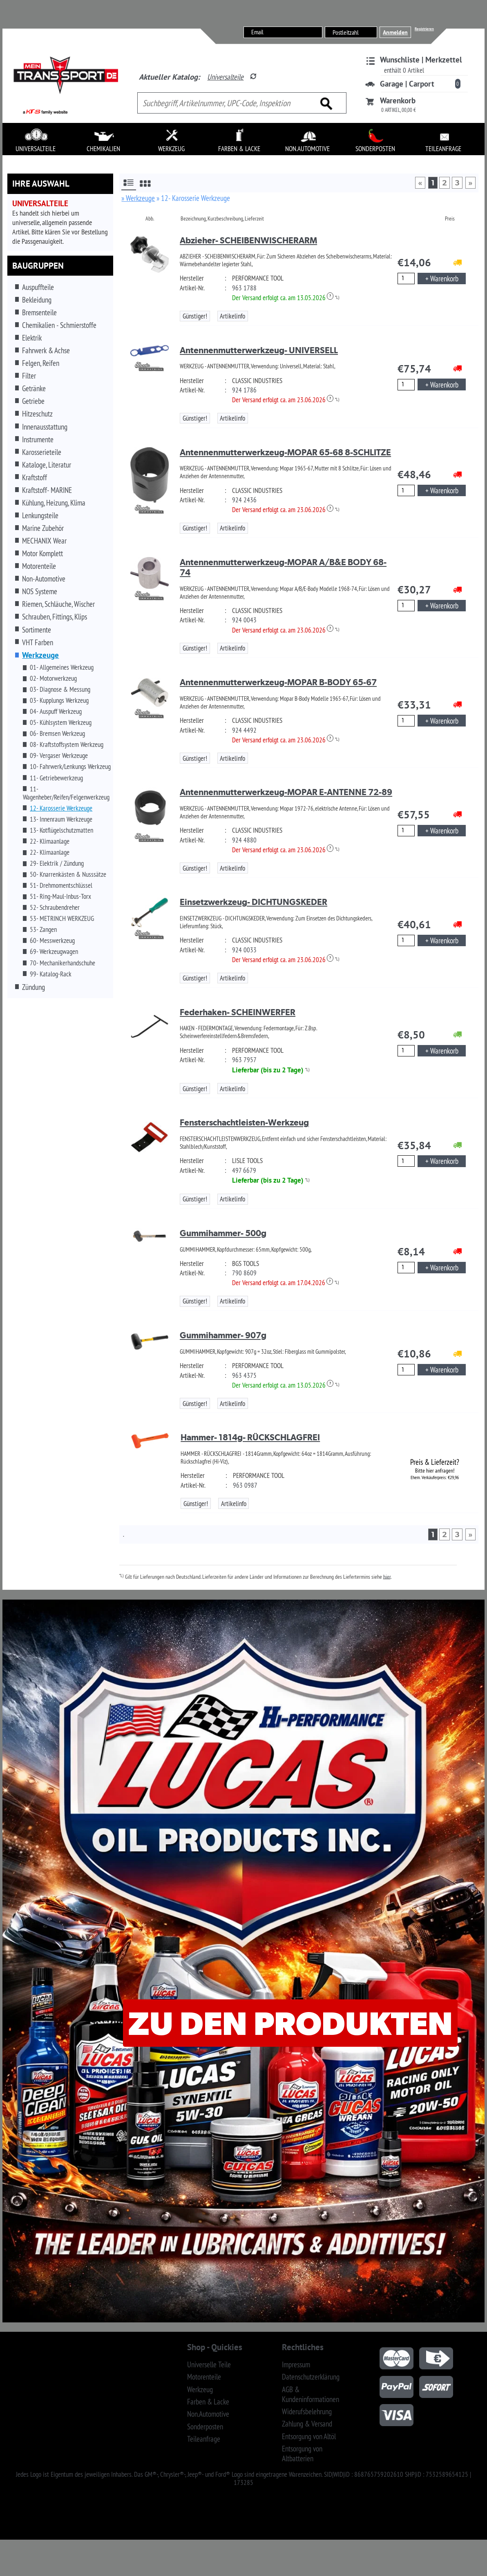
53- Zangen (43, 929)
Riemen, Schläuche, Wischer (58, 604)
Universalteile (225, 77)
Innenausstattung (44, 427)
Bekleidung (36, 300)
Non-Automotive (43, 579)
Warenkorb (398, 100)
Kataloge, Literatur (46, 465)
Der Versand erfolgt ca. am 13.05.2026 (282, 298)
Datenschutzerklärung (311, 2377)
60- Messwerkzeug (52, 940)
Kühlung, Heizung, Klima (53, 503)
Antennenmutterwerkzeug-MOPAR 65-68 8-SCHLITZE (285, 452)
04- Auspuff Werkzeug (56, 711)
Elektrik (32, 338)
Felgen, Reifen (40, 363)
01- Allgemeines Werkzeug (62, 667)
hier (387, 1576)
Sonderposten (205, 2426)
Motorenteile (39, 566)
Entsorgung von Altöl (309, 2436)
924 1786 (244, 390)
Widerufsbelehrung (307, 2411)
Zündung (33, 987)
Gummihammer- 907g (223, 1335)
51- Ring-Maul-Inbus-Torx (60, 896)
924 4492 (244, 730)
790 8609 (244, 1273)
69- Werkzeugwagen (54, 951)
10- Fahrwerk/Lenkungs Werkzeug (70, 766)
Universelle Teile (209, 2364)
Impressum (296, 2364)
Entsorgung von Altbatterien (302, 2453)
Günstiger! (195, 316)
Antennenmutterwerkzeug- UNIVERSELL (259, 350)
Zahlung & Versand (307, 2424)
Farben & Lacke (208, 2402)
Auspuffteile (38, 287)
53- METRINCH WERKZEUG (62, 918)
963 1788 (244, 288)
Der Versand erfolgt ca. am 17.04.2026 (282, 1283)
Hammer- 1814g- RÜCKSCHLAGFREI (250, 1437)
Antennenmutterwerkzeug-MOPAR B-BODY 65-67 (278, 682)
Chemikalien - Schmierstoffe (59, 325)
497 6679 (244, 1170)
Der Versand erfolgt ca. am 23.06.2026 (282, 400)
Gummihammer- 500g (223, 1233)
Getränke (34, 388)
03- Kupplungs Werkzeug (59, 700)
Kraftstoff (34, 477)
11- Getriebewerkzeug (56, 778)
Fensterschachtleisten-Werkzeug (244, 1122)
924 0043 (244, 620)
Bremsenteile (39, 312)
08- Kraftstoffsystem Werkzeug (66, 744)
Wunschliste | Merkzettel (421, 60)
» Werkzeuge (138, 198)
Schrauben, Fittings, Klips (54, 617)
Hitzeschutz (37, 414)
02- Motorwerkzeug (53, 678)
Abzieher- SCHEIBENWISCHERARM (248, 240)
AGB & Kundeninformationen (310, 2394)
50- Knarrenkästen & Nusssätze (68, 874)
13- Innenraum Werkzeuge (61, 819)
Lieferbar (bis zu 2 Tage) (268, 1069)
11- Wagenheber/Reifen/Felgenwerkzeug (66, 793)
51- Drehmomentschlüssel (61, 885)
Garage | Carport (407, 84)
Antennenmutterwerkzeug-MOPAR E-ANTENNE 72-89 (286, 792)
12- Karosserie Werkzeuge (61, 808)
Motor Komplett (42, 553)
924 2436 (244, 500)
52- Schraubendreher (55, 907)
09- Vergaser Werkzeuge (59, 755)
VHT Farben (37, 642)
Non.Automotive (208, 2414)
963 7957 (244, 1060)
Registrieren (424, 29)
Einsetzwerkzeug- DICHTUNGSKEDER (253, 902)
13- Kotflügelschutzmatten (61, 830)
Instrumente (38, 439)
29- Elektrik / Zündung (57, 863)
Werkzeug (200, 2389)
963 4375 (244, 1375)
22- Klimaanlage (49, 841)
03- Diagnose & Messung (60, 689)
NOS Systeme (39, 591)
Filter (29, 376)
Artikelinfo (232, 316)
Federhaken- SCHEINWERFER (237, 1012)
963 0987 (245, 1485)
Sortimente (36, 630)
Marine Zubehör (43, 528)
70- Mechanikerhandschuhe (62, 963)
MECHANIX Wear (44, 541)
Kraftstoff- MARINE (47, 490)
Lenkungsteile (40, 515)
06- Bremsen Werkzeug (57, 733)
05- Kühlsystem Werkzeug (61, 722)
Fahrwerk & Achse (46, 350)
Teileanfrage (203, 2439)
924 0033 (244, 950)
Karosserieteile (41, 452)
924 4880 (244, 840)
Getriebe (33, 401)
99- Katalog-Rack (50, 974)
